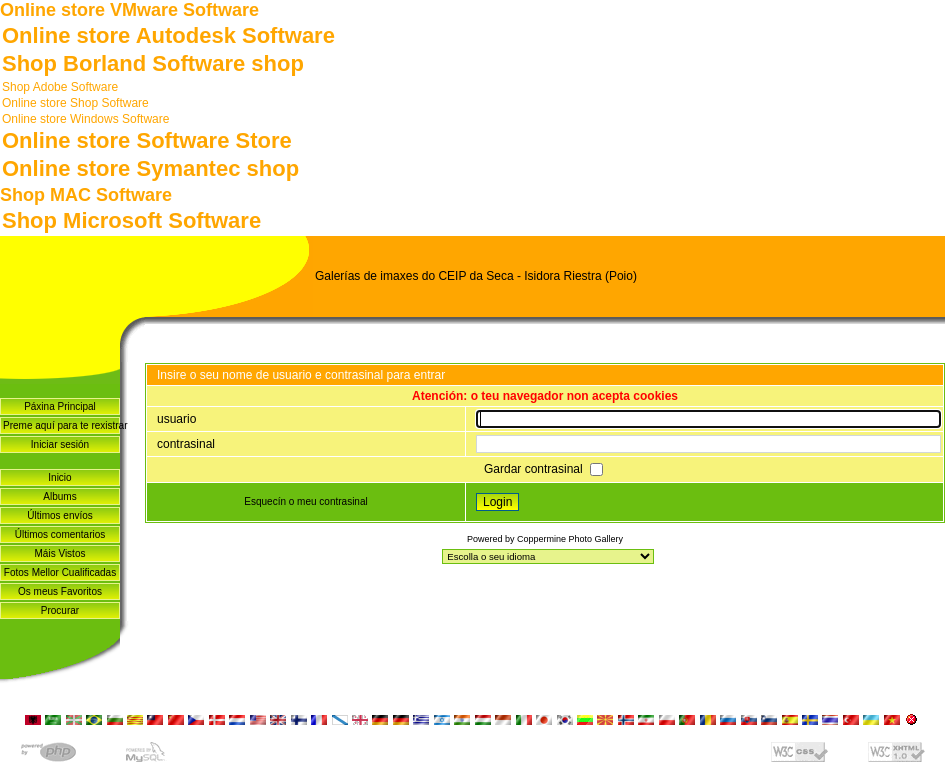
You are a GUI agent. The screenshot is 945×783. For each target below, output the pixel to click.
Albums (59, 496)
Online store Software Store (147, 140)
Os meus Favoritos (60, 591)
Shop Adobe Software (60, 87)
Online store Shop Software (75, 103)
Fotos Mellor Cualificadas (60, 572)
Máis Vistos (60, 553)
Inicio (59, 477)
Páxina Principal (60, 406)
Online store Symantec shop (150, 168)
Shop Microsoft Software (131, 220)
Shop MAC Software (86, 195)
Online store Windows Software (85, 119)
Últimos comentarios (60, 534)
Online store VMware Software (129, 10)
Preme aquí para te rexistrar (61, 425)
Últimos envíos (60, 515)
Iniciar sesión (60, 444)
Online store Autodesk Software (168, 35)
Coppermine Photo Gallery (570, 539)
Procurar (60, 610)
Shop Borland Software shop (153, 63)
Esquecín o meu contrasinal (305, 501)
